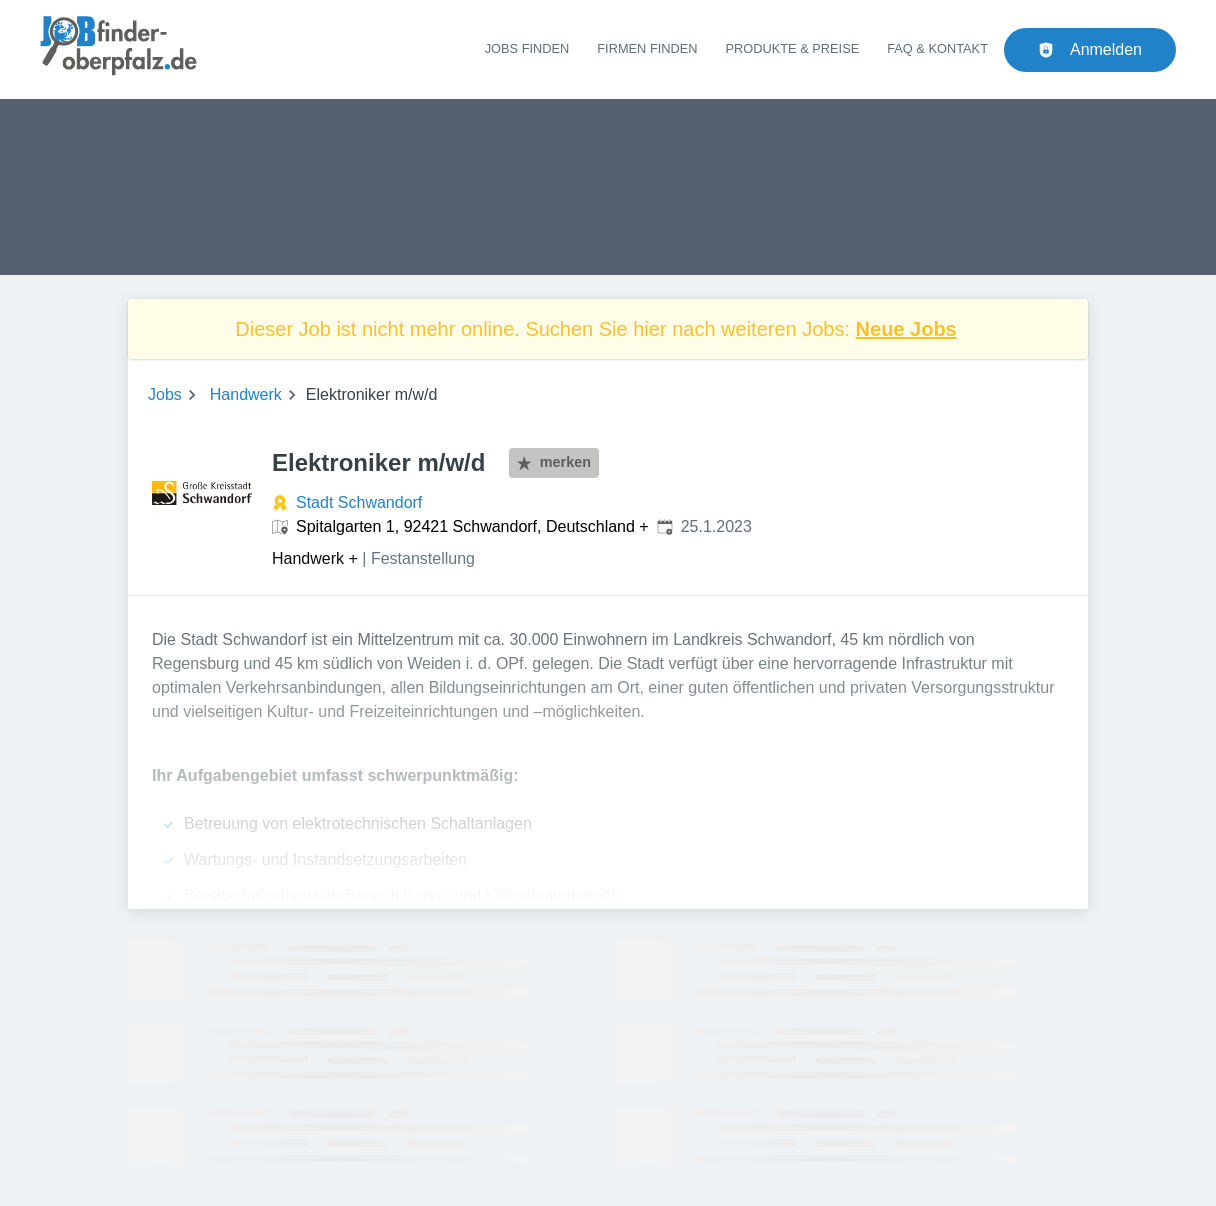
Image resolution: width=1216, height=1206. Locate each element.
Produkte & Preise (793, 48)
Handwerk (246, 394)
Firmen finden (647, 48)
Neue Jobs (906, 329)
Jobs (165, 394)
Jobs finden (527, 48)
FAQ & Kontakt (937, 48)
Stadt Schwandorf (359, 502)
